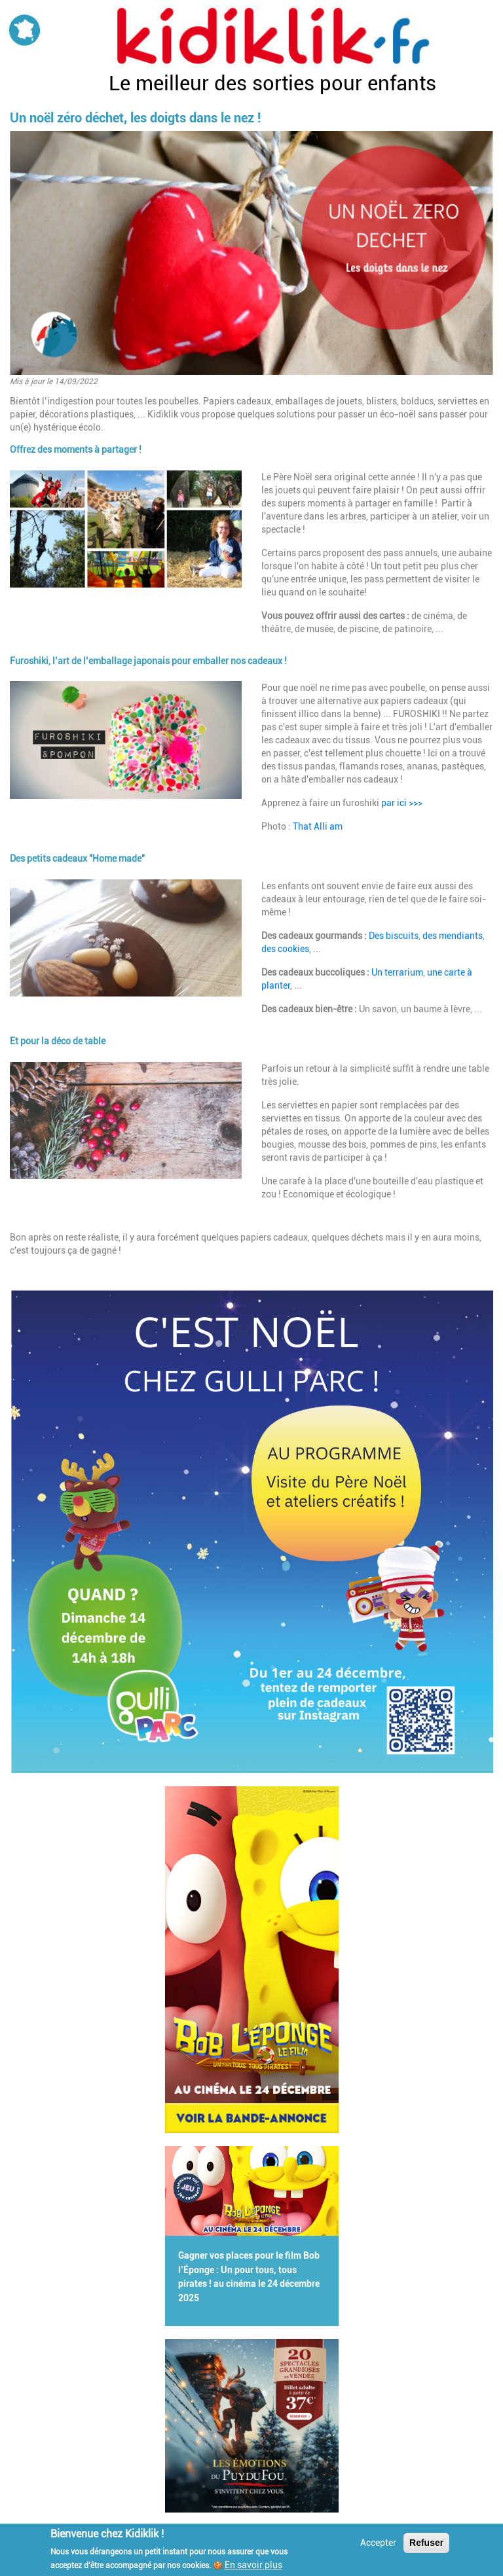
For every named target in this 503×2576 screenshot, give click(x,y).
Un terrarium (397, 972)
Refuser (426, 2542)
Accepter (378, 2542)
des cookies (285, 949)
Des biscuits (394, 935)
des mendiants (452, 935)
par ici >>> (401, 803)
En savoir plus (253, 2565)
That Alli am (318, 826)
